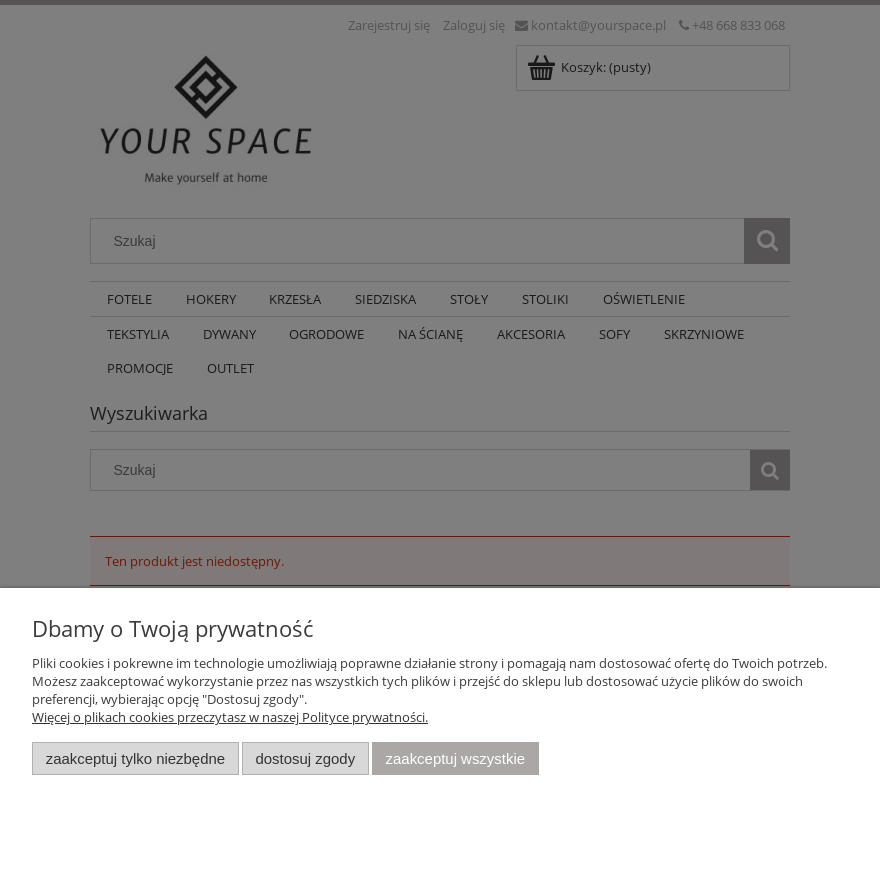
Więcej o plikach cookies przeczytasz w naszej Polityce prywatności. (230, 717)
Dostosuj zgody (305, 758)
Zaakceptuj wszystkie (455, 758)
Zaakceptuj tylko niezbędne (135, 758)
